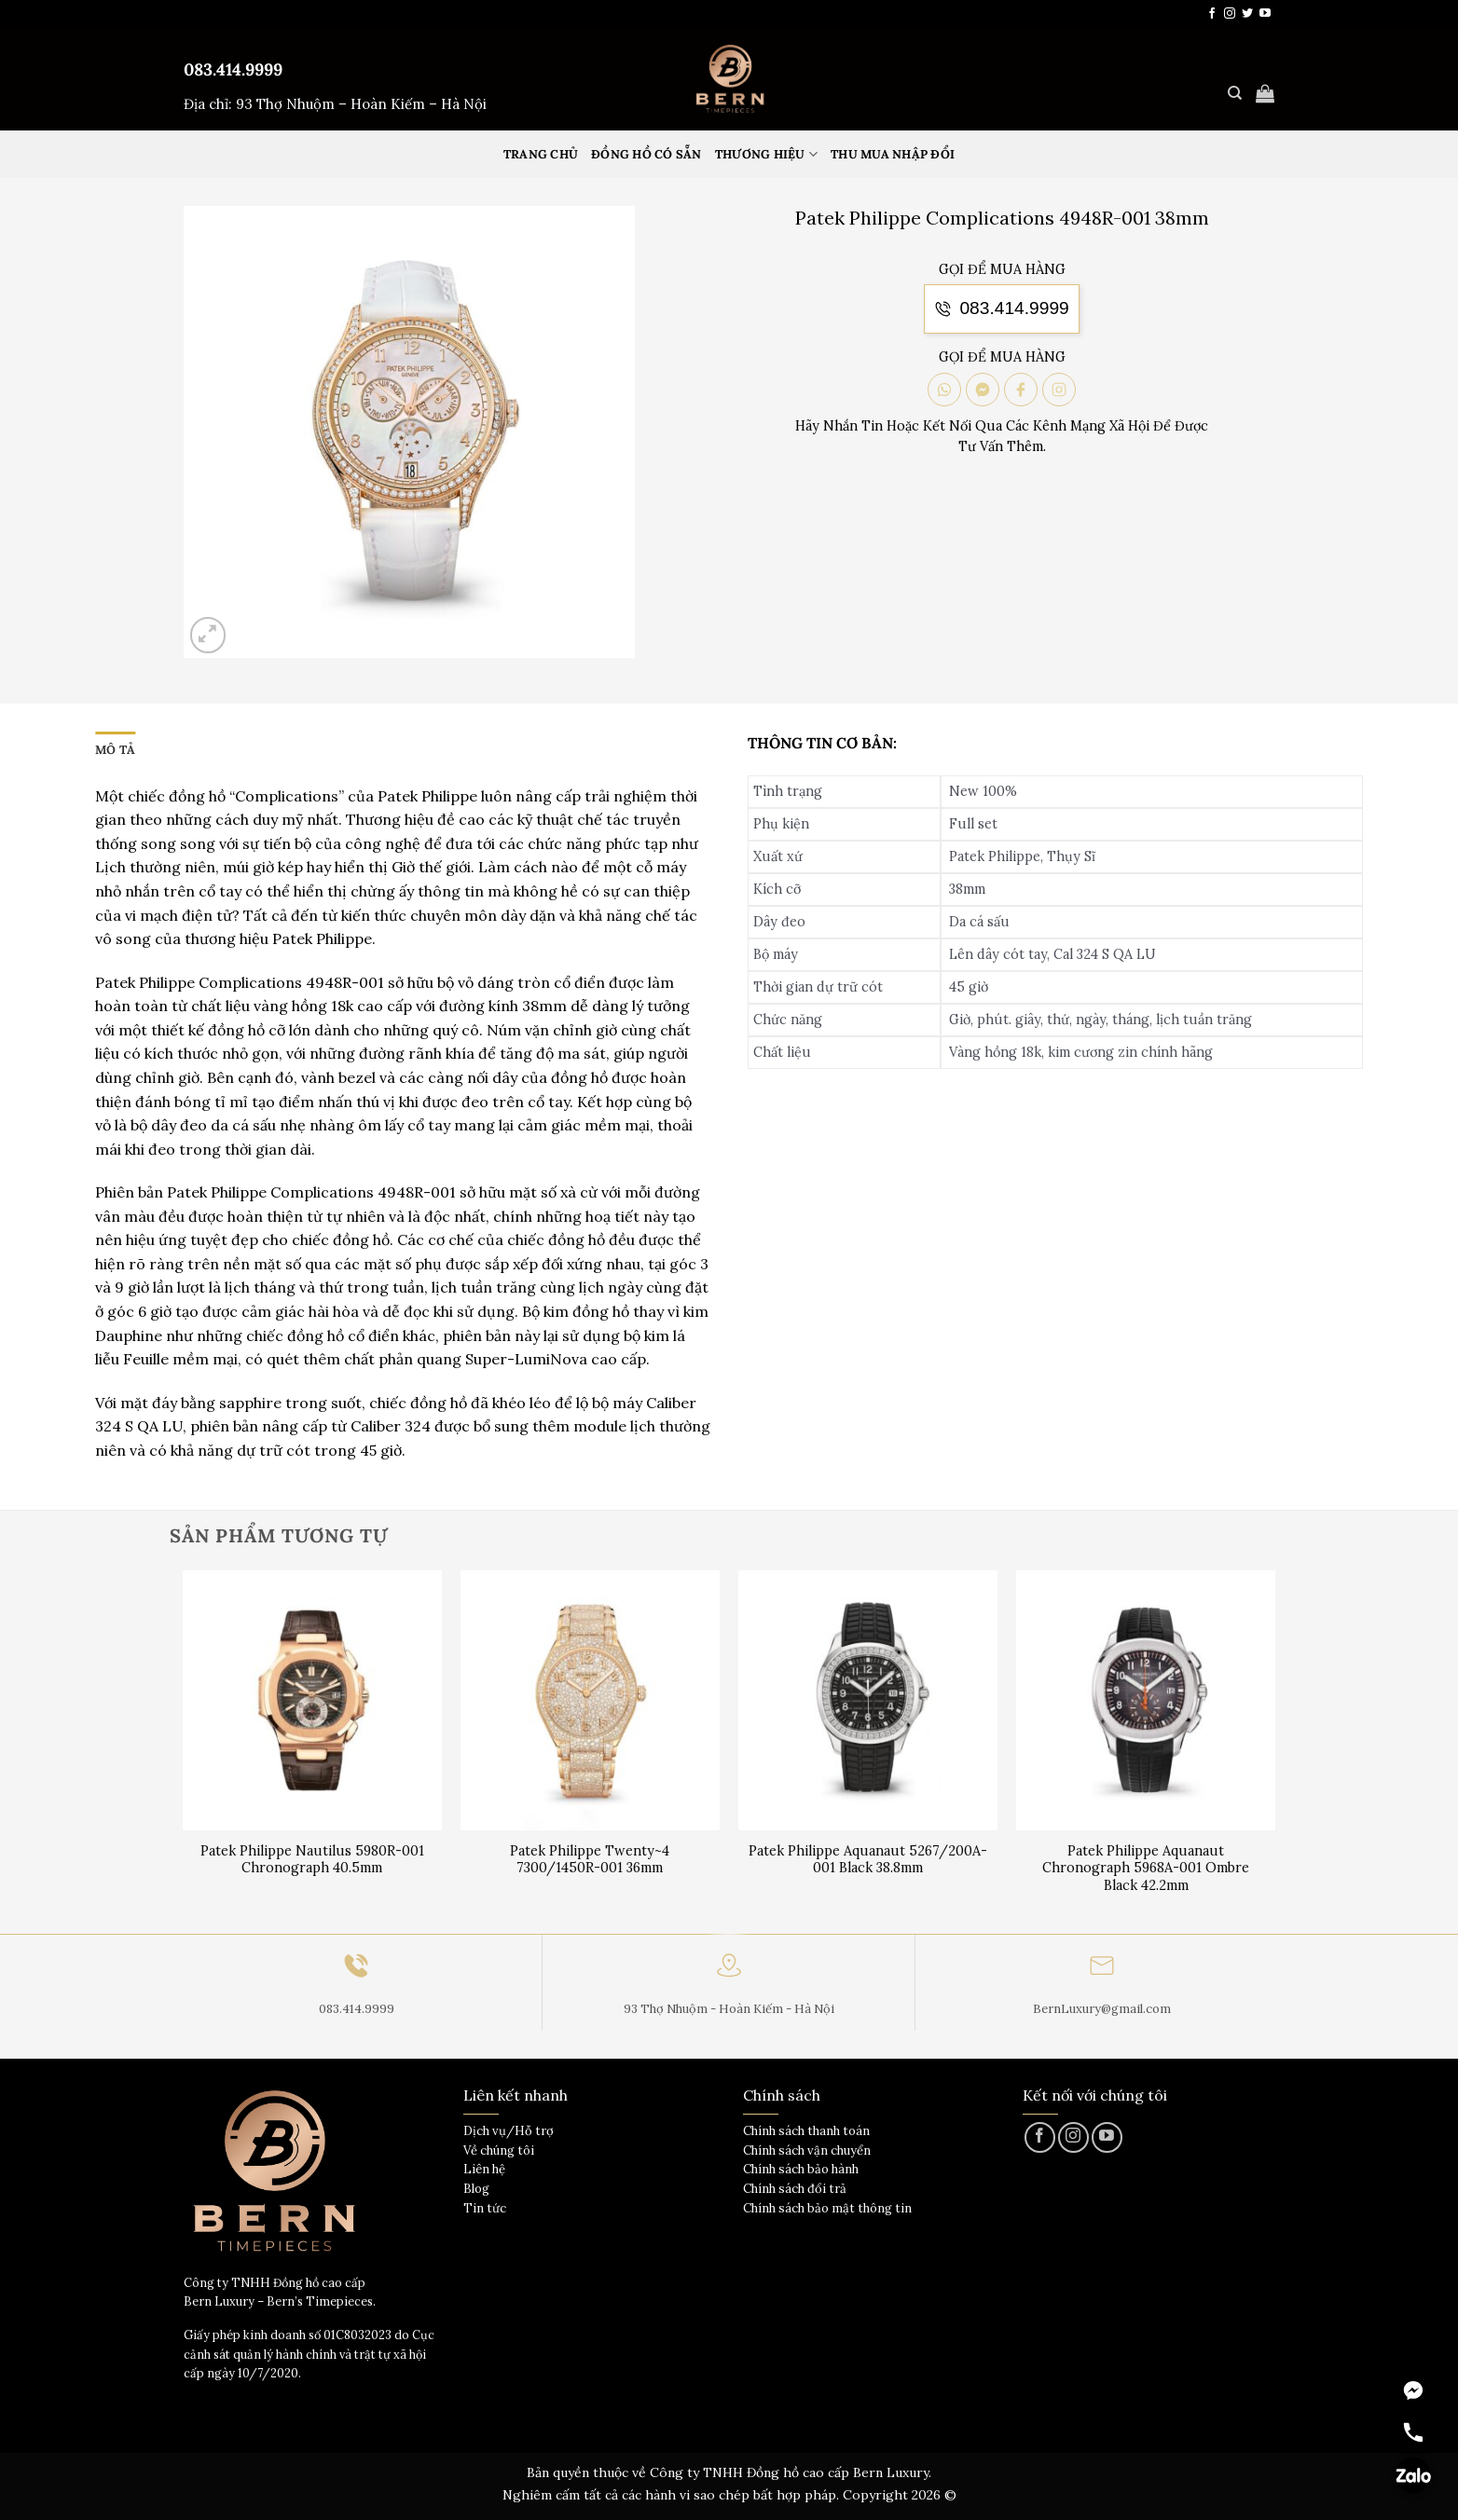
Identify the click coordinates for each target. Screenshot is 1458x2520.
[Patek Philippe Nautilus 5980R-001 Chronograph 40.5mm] (313, 1700)
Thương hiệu (766, 154)
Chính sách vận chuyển (807, 2150)
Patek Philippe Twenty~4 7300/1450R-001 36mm (589, 1859)
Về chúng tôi (498, 2150)
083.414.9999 (233, 69)
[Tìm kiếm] (1235, 93)
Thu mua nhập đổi (893, 154)
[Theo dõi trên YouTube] (1265, 14)
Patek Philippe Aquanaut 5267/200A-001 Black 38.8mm (868, 1859)
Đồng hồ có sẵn (646, 154)
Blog (476, 2189)
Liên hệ (484, 2169)
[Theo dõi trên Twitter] (1247, 14)
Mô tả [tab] (115, 750)
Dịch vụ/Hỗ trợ (508, 2131)
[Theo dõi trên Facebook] (1211, 14)
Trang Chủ (540, 154)
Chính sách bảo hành (801, 2169)
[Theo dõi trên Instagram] (1229, 14)
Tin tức (484, 2208)
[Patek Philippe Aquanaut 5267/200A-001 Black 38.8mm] (868, 1700)
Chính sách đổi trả (794, 2189)
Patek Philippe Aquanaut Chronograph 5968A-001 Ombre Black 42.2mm (1145, 1868)
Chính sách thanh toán (806, 2131)
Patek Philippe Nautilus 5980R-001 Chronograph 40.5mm (312, 1859)
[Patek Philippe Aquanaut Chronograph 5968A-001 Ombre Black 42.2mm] (1146, 1700)
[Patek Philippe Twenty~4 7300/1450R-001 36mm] (591, 1700)
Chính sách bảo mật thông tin (827, 2208)
